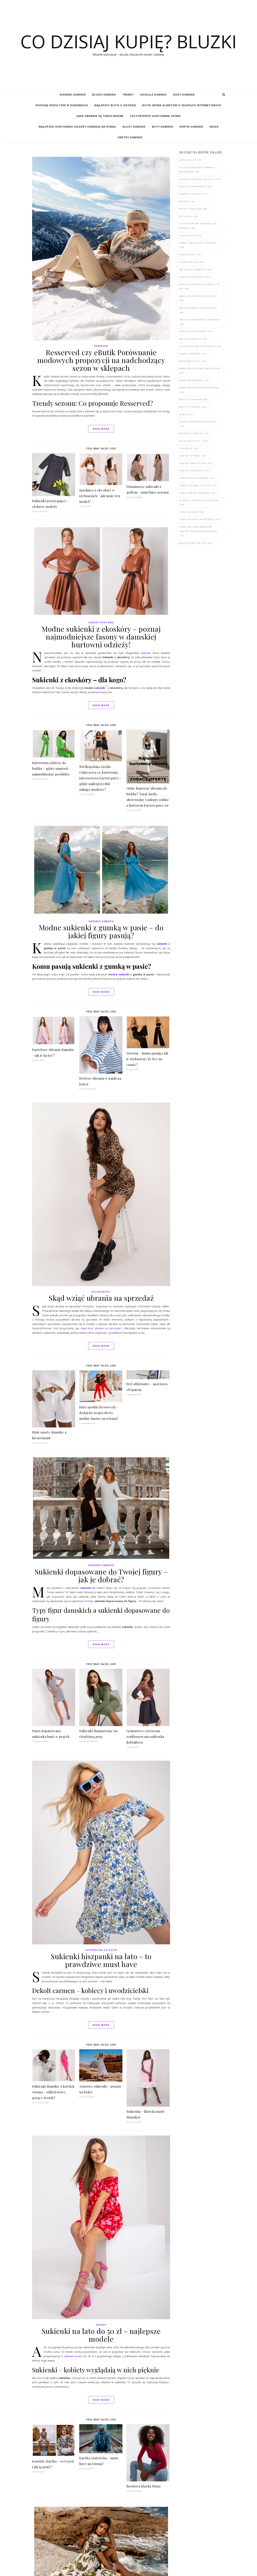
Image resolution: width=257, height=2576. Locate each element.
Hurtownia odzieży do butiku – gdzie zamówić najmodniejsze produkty (51, 768)
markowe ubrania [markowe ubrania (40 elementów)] (194, 380)
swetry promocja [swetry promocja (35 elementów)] (194, 470)
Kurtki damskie (191, 126)
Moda (214, 126)
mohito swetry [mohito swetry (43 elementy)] (193, 407)
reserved (101, 345)
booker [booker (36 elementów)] (187, 201)
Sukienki (46, 1972)
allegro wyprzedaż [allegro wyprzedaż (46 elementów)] (195, 186)
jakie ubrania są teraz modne (100, 116)
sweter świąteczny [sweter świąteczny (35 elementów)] (195, 463)
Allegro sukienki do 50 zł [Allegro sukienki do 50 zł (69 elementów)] (200, 179)
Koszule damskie (153, 94)
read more (101, 428)
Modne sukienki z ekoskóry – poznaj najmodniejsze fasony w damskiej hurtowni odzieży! (101, 636)
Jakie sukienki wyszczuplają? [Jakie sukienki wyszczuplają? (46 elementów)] (199, 321)
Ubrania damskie (101, 921)
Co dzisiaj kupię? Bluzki (128, 41)
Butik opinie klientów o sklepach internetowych (181, 105)
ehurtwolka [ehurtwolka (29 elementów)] (190, 235)
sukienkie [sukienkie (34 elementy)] (188, 448)
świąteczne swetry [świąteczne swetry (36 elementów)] (195, 543)
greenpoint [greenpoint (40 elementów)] (190, 254)
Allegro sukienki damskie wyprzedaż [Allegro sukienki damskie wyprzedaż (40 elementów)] (197, 169)
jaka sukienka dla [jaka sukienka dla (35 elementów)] (194, 276)
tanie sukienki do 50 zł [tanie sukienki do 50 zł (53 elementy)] (198, 485)
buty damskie (162, 126)
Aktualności (101, 1291)
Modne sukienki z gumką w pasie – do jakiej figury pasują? (101, 931)
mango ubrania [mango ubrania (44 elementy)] (192, 353)
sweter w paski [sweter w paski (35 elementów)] (192, 455)
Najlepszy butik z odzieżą (115, 105)
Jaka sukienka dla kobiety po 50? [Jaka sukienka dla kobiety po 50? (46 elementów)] (199, 286)
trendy (89, 1601)
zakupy (101, 2324)
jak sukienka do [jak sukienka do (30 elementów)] (193, 338)
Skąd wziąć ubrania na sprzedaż (101, 1298)
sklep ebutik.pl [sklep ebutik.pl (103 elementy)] (193, 441)
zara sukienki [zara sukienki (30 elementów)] (191, 512)
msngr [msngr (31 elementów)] (186, 414)
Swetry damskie (130, 137)
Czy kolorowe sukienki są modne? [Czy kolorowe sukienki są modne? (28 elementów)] (197, 225)
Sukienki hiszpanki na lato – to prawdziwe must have (101, 1960)
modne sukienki (118, 974)
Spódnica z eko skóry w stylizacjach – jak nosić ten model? (99, 496)
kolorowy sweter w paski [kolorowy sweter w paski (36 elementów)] (200, 346)
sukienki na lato (73, 2356)
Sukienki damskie (73, 94)
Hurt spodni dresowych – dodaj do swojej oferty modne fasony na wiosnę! (98, 1413)
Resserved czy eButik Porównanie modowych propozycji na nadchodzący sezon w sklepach (101, 360)
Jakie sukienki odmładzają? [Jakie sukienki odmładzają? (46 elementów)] (198, 310)
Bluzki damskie (104, 94)
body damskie (184, 94)
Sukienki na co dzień (101, 1949)
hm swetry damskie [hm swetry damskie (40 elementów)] (195, 269)
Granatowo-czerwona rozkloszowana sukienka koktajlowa (145, 1736)
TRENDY (128, 94)
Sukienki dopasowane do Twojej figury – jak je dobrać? (101, 1575)
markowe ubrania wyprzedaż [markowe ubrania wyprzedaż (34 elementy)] (199, 389)
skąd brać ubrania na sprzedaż (101, 1328)
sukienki (145, 653)
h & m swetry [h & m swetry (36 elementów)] (191, 262)
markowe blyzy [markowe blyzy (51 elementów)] (192, 361)
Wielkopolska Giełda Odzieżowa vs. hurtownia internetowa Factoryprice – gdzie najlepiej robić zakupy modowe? (100, 778)
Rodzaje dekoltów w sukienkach (62, 105)
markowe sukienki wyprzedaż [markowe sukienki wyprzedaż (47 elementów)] (199, 370)
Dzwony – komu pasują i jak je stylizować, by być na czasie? (147, 1059)
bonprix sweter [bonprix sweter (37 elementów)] (193, 194)
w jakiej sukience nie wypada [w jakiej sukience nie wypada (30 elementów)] (199, 502)
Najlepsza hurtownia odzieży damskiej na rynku (77, 126)
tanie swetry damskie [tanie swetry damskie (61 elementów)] (197, 492)
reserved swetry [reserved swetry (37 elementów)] (194, 433)
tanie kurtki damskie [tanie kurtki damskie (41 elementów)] (197, 478)
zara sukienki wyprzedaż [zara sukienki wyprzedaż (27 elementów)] (199, 519)
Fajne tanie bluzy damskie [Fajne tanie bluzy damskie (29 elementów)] (197, 245)
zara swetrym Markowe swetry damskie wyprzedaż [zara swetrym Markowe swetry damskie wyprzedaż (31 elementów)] (198, 531)
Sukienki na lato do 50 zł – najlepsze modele (101, 2334)
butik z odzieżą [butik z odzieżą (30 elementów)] (193, 208)
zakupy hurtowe (101, 622)
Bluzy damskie (134, 126)
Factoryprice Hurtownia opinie (155, 116)
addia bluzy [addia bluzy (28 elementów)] (190, 160)
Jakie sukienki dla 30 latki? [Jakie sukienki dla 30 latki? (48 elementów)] (198, 298)
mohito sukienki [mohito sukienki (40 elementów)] (193, 399)
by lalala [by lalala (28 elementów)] (188, 216)
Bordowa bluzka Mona (144, 2486)
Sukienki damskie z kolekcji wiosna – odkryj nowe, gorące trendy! (53, 2092)
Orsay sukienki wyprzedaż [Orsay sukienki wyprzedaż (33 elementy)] (197, 423)
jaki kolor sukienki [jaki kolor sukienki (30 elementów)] (195, 331)
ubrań (158, 376)
